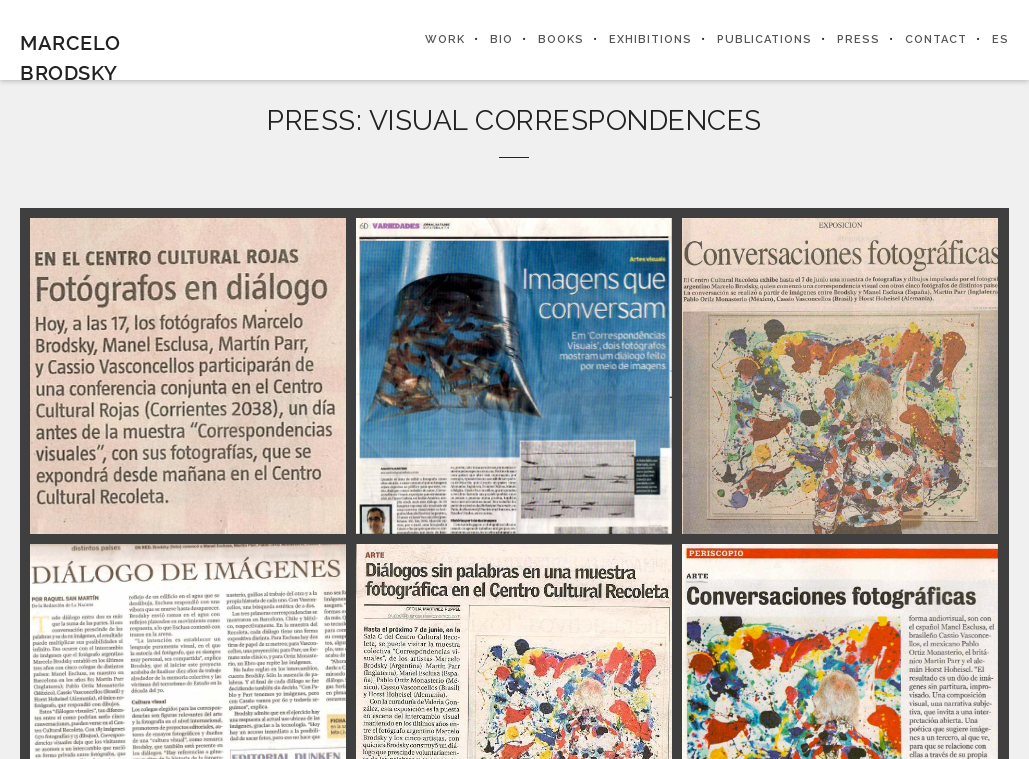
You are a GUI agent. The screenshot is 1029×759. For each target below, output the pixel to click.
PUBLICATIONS (764, 39)
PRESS (858, 39)
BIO (501, 39)
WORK (445, 39)
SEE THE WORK (387, 398)
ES (1000, 39)
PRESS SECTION (642, 398)
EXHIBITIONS (650, 39)
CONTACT (936, 39)
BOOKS (561, 39)
